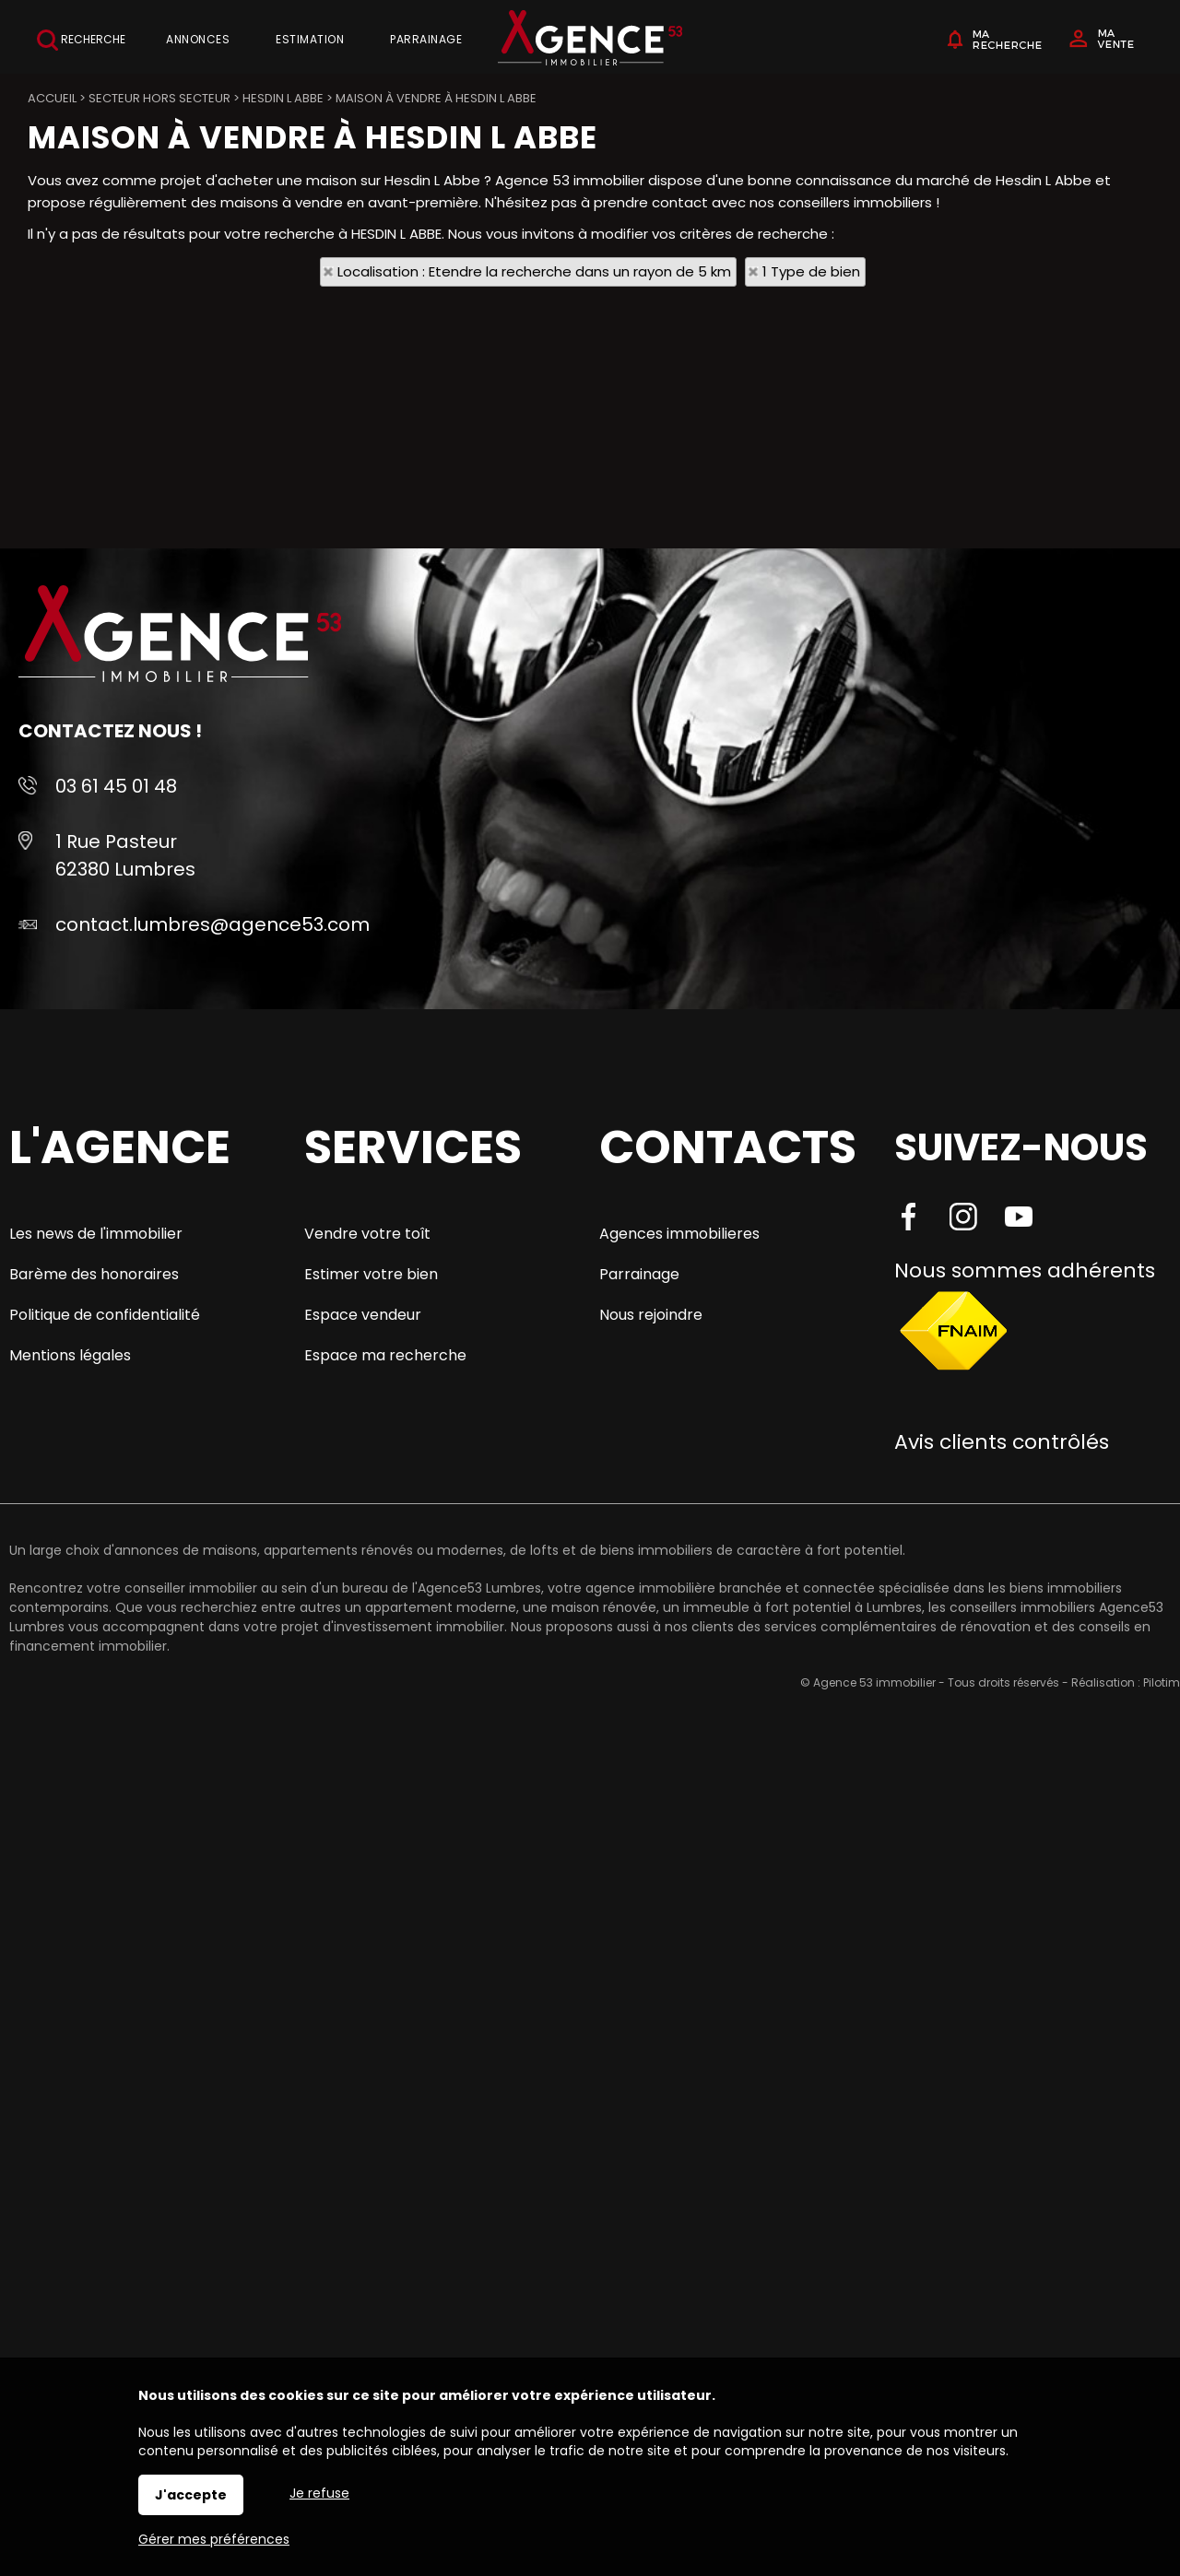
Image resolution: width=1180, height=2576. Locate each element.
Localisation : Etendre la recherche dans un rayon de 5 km (534, 271)
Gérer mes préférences (213, 2539)
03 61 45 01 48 (116, 786)
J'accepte (191, 2495)
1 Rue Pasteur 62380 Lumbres (125, 855)
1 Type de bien (811, 271)
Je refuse (319, 2493)
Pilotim (1161, 1682)
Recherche (81, 40)
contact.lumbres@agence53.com (212, 924)
